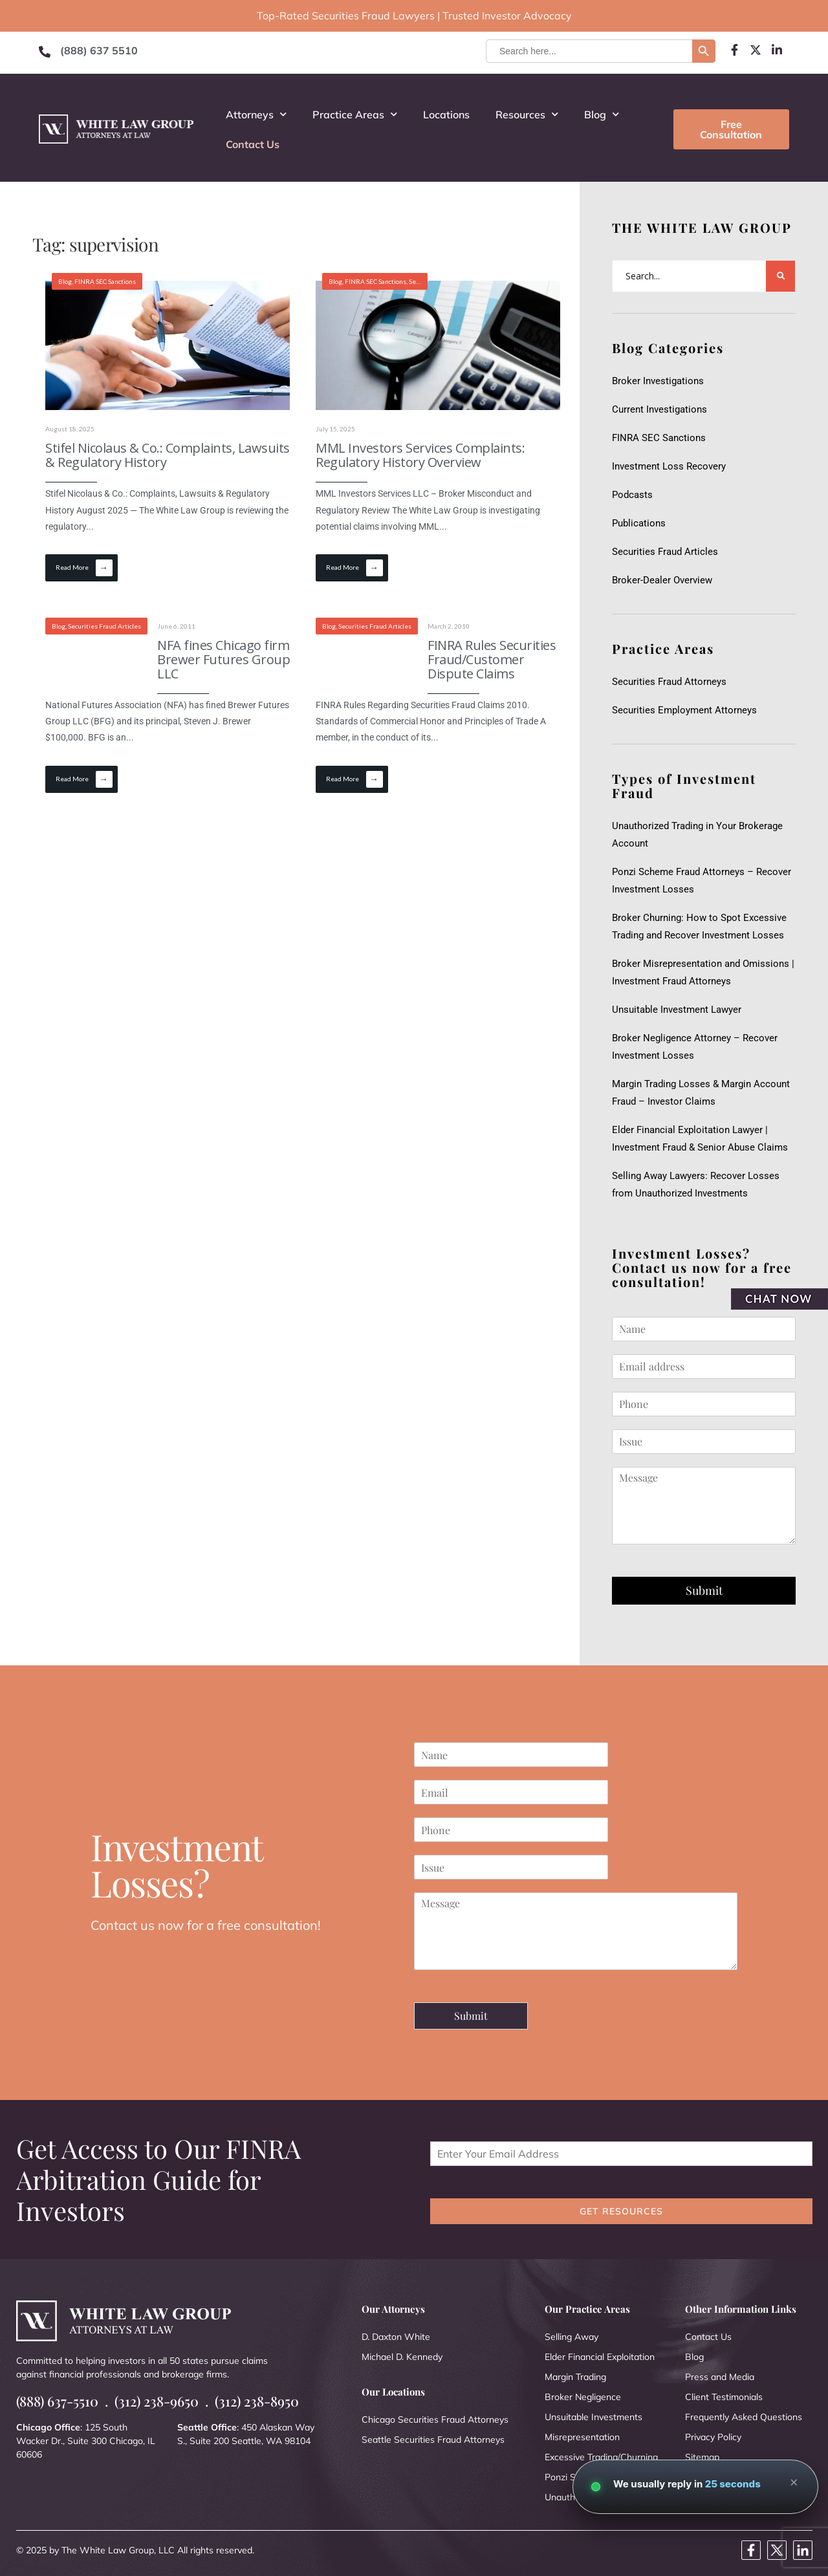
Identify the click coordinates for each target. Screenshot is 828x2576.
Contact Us (252, 144)
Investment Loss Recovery (669, 466)
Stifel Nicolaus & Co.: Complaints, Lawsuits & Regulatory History (167, 455)
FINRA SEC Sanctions (105, 281)
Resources (527, 114)
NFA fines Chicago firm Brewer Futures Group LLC (223, 659)
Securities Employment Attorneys (684, 710)
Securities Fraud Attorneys (669, 681)
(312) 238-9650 (156, 2401)
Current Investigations (659, 409)
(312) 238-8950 (257, 2401)
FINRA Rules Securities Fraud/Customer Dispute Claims (492, 659)
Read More (84, 567)
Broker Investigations (658, 381)
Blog (601, 114)
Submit (704, 1590)
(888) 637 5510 (99, 50)
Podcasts (632, 495)
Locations (446, 114)
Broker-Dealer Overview (662, 580)
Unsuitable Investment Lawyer (679, 1009)
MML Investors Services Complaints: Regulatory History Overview (420, 455)
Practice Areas (354, 114)
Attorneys (256, 114)
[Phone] (704, 1404)
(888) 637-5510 (57, 2401)
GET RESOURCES (621, 2211)
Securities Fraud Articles (665, 551)
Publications (639, 523)
